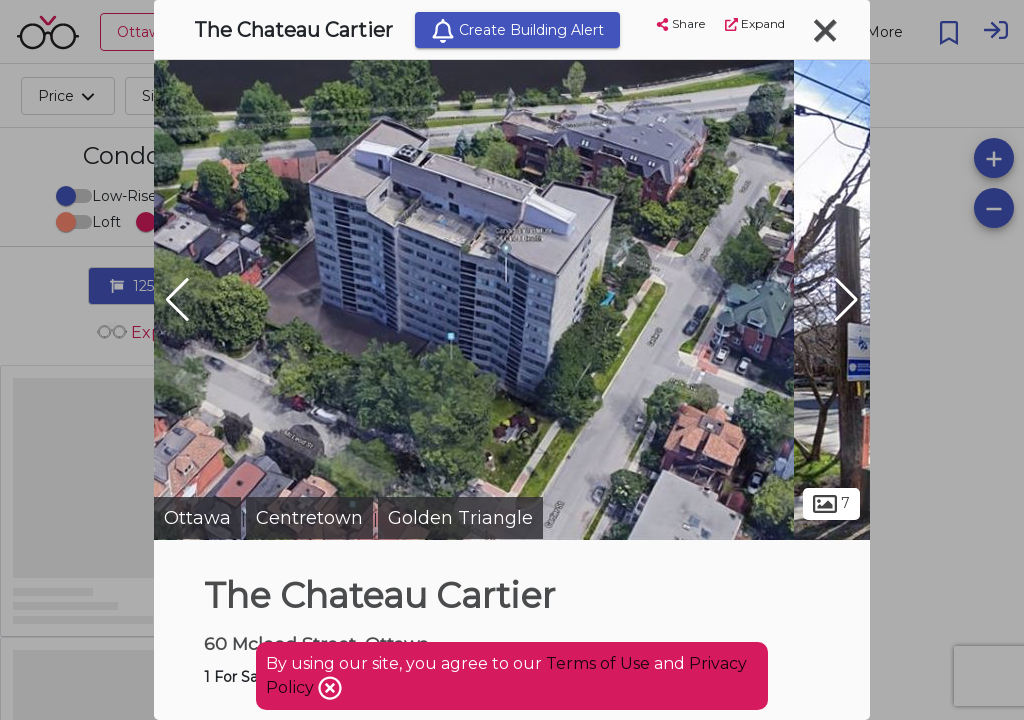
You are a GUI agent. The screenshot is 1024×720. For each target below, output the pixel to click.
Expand (755, 23)
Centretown (309, 518)
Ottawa (197, 518)
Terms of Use (598, 663)
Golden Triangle (460, 518)
